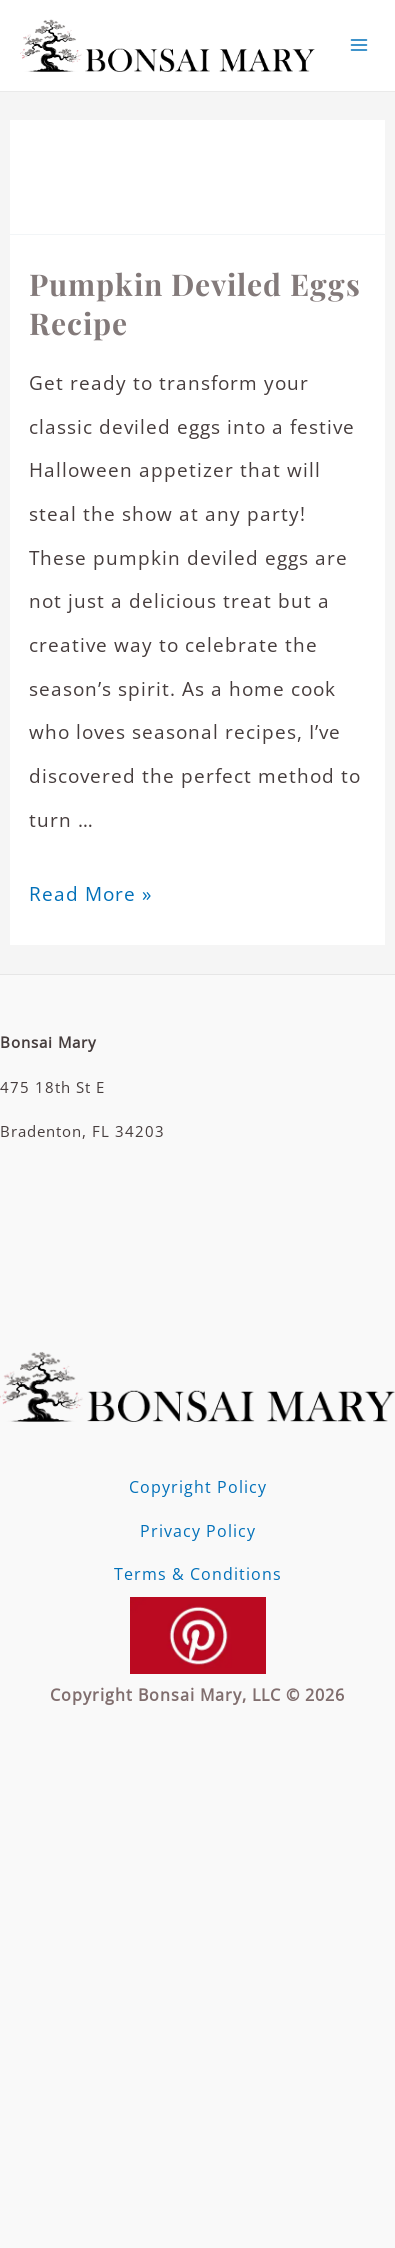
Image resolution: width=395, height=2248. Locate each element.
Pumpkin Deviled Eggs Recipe (195, 303)
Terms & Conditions (198, 1574)
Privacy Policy (198, 1531)
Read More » (90, 894)
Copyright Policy (198, 1487)
